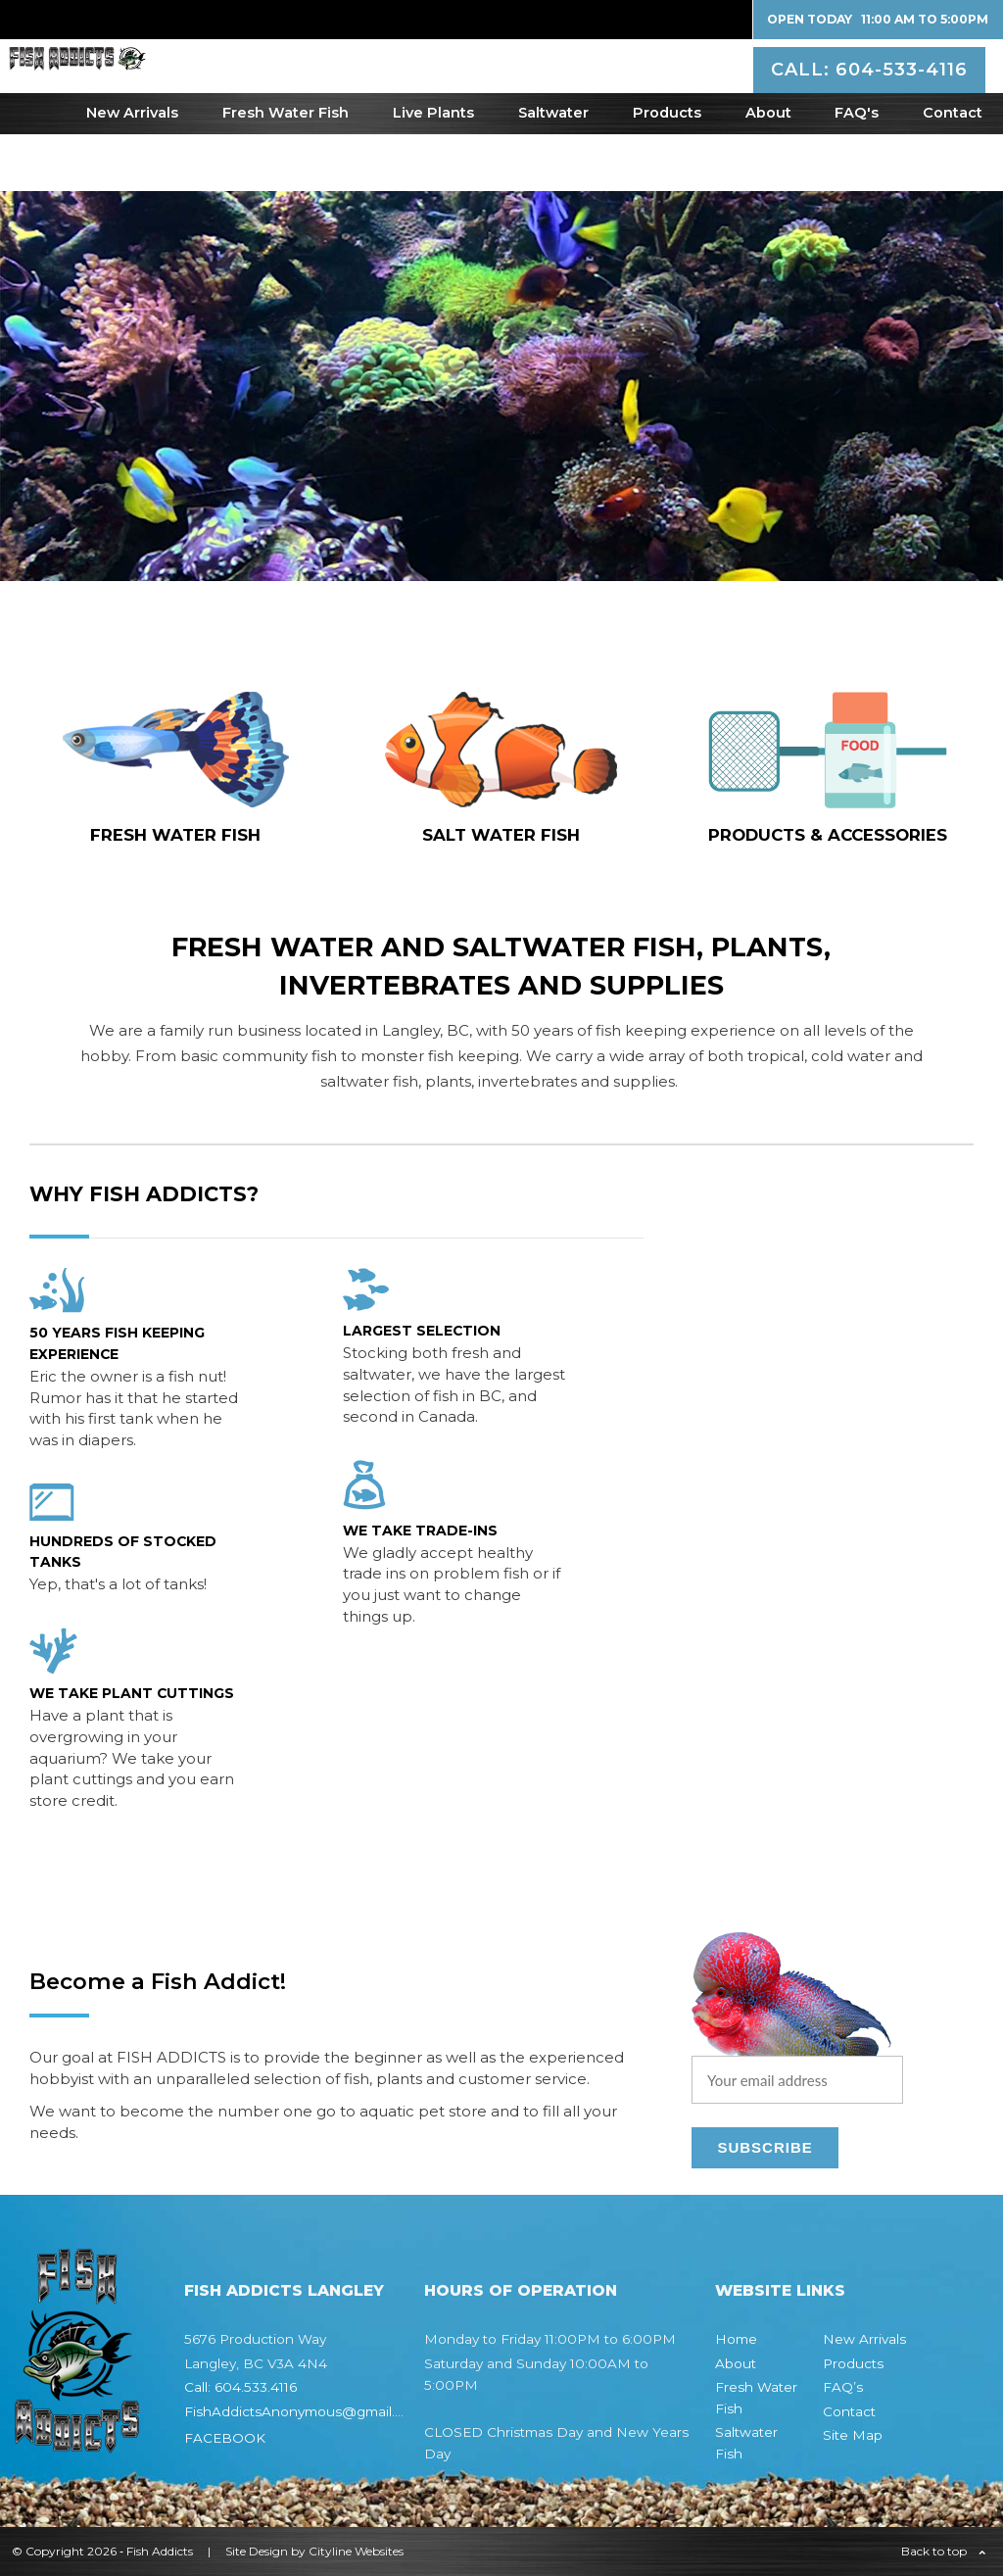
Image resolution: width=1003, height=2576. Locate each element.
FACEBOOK (224, 2438)
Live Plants (433, 169)
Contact (952, 169)
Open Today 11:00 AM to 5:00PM (877, 19)
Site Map (853, 2435)
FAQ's (857, 169)
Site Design (256, 2551)
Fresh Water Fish (285, 169)
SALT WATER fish (501, 835)
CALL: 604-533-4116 (872, 92)
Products (667, 169)
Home (736, 2339)
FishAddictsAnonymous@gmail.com (304, 2411)
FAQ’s (843, 2387)
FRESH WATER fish (175, 835)
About (768, 169)
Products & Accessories (827, 835)
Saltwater (553, 169)
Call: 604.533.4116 (240, 2387)
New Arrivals (132, 169)
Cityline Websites (356, 2551)
